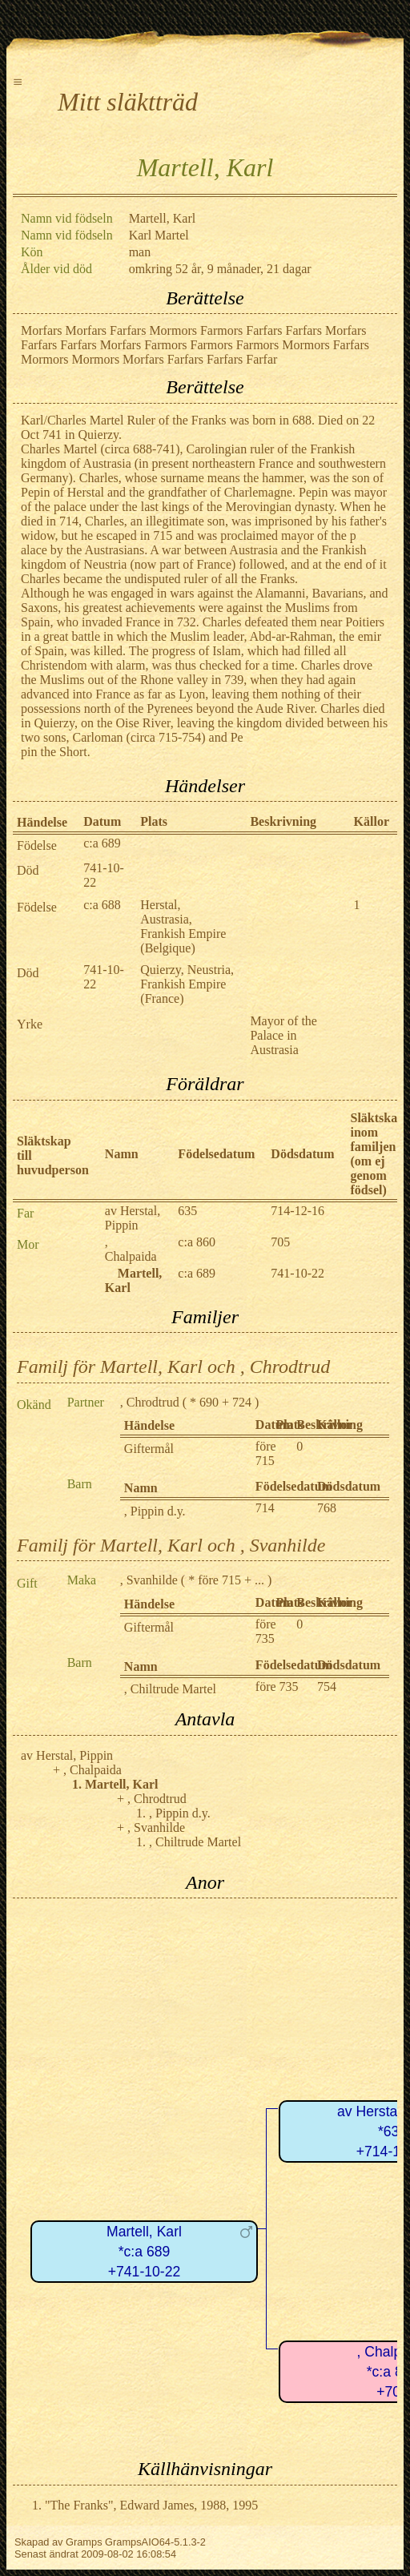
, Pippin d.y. (155, 1511)
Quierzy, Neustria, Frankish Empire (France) (187, 984)
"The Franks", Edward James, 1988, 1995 (151, 2505)
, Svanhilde (149, 1580)
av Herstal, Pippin (132, 1218)
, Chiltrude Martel (170, 1689)
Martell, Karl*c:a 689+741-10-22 (144, 2251)
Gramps (84, 2542)
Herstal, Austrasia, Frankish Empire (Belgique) (183, 926)
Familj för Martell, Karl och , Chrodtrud (173, 1366)
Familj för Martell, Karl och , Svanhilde (171, 1545)
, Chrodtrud (149, 1402)
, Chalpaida (131, 1249)
